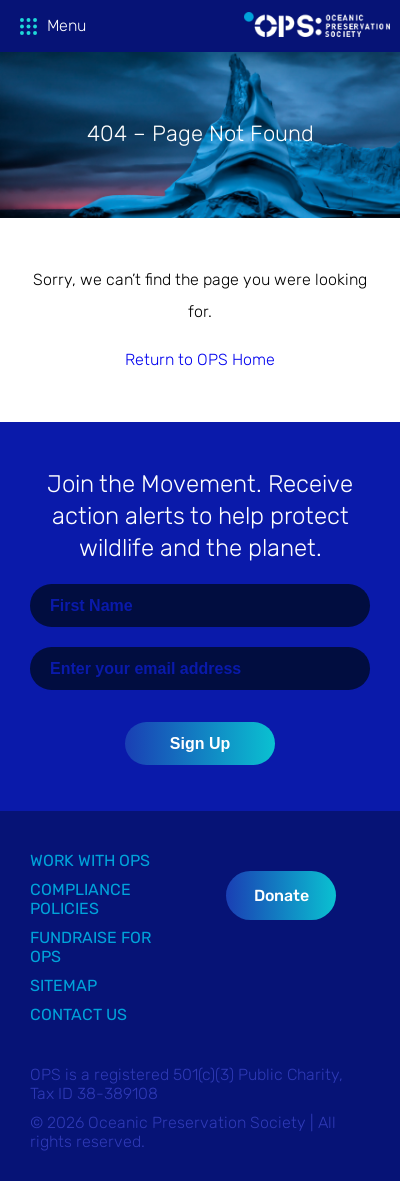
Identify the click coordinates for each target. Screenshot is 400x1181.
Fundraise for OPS (90, 947)
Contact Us (78, 1014)
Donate (281, 895)
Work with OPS (90, 860)
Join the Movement (200, 516)
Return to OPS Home (200, 359)
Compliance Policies (80, 899)
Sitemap (63, 985)
